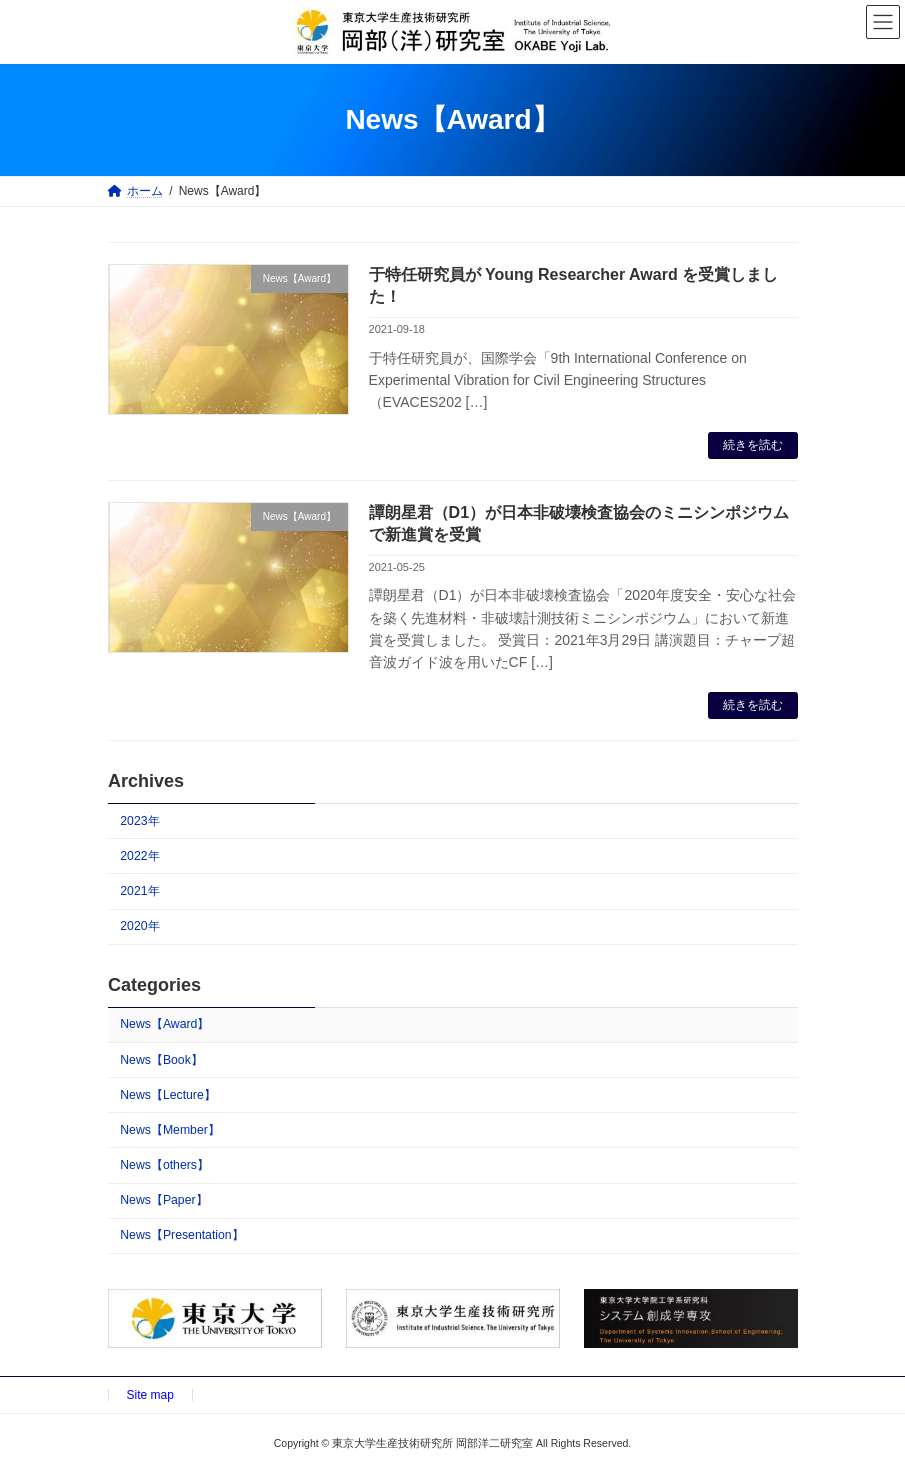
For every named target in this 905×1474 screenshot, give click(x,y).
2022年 (139, 856)
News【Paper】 (163, 1200)
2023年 (139, 821)
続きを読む (753, 445)
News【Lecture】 (168, 1095)
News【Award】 (164, 1024)
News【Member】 (170, 1130)
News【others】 (164, 1165)
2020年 (139, 926)
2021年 (139, 891)
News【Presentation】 (181, 1235)
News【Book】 (161, 1059)
